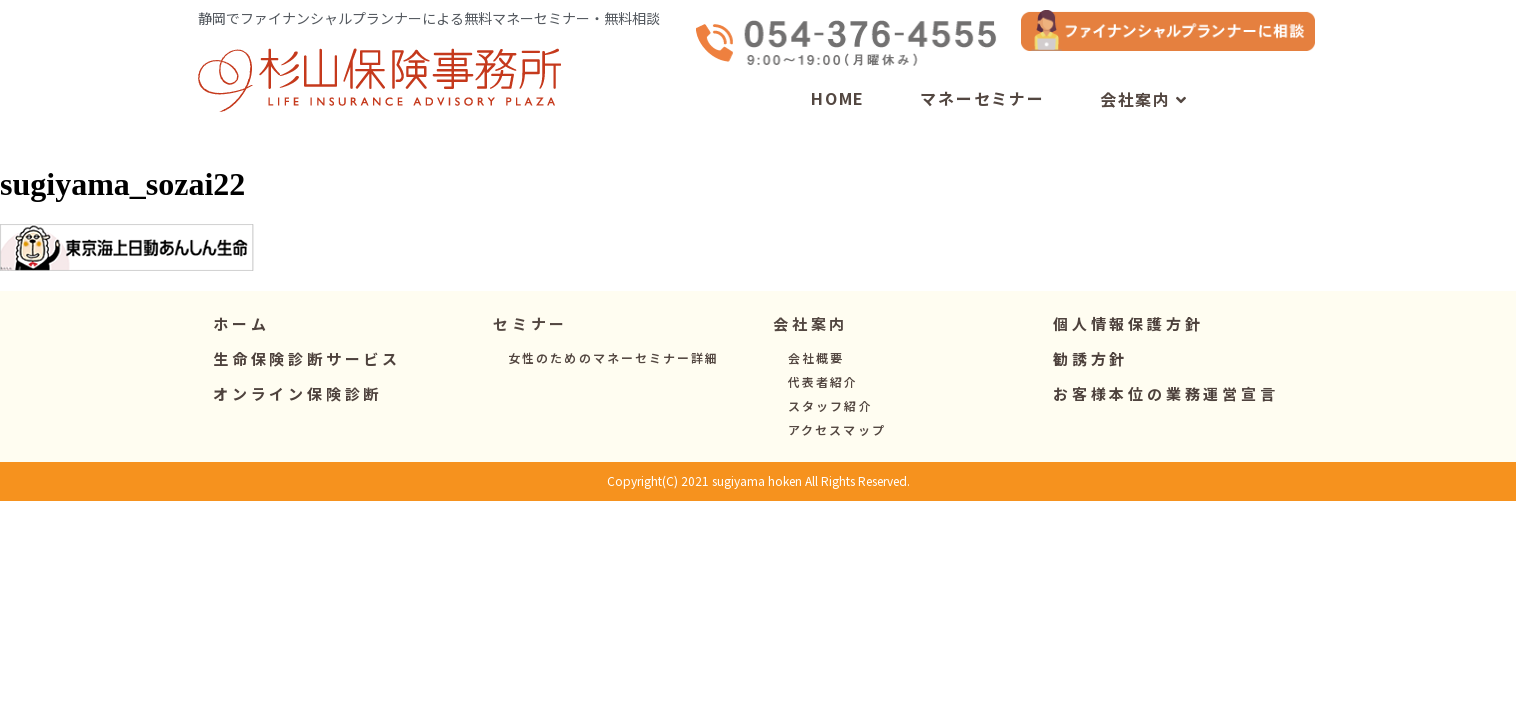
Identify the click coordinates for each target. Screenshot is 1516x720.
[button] (530, 344)
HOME (838, 118)
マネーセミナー (982, 118)
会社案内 (1144, 120)
